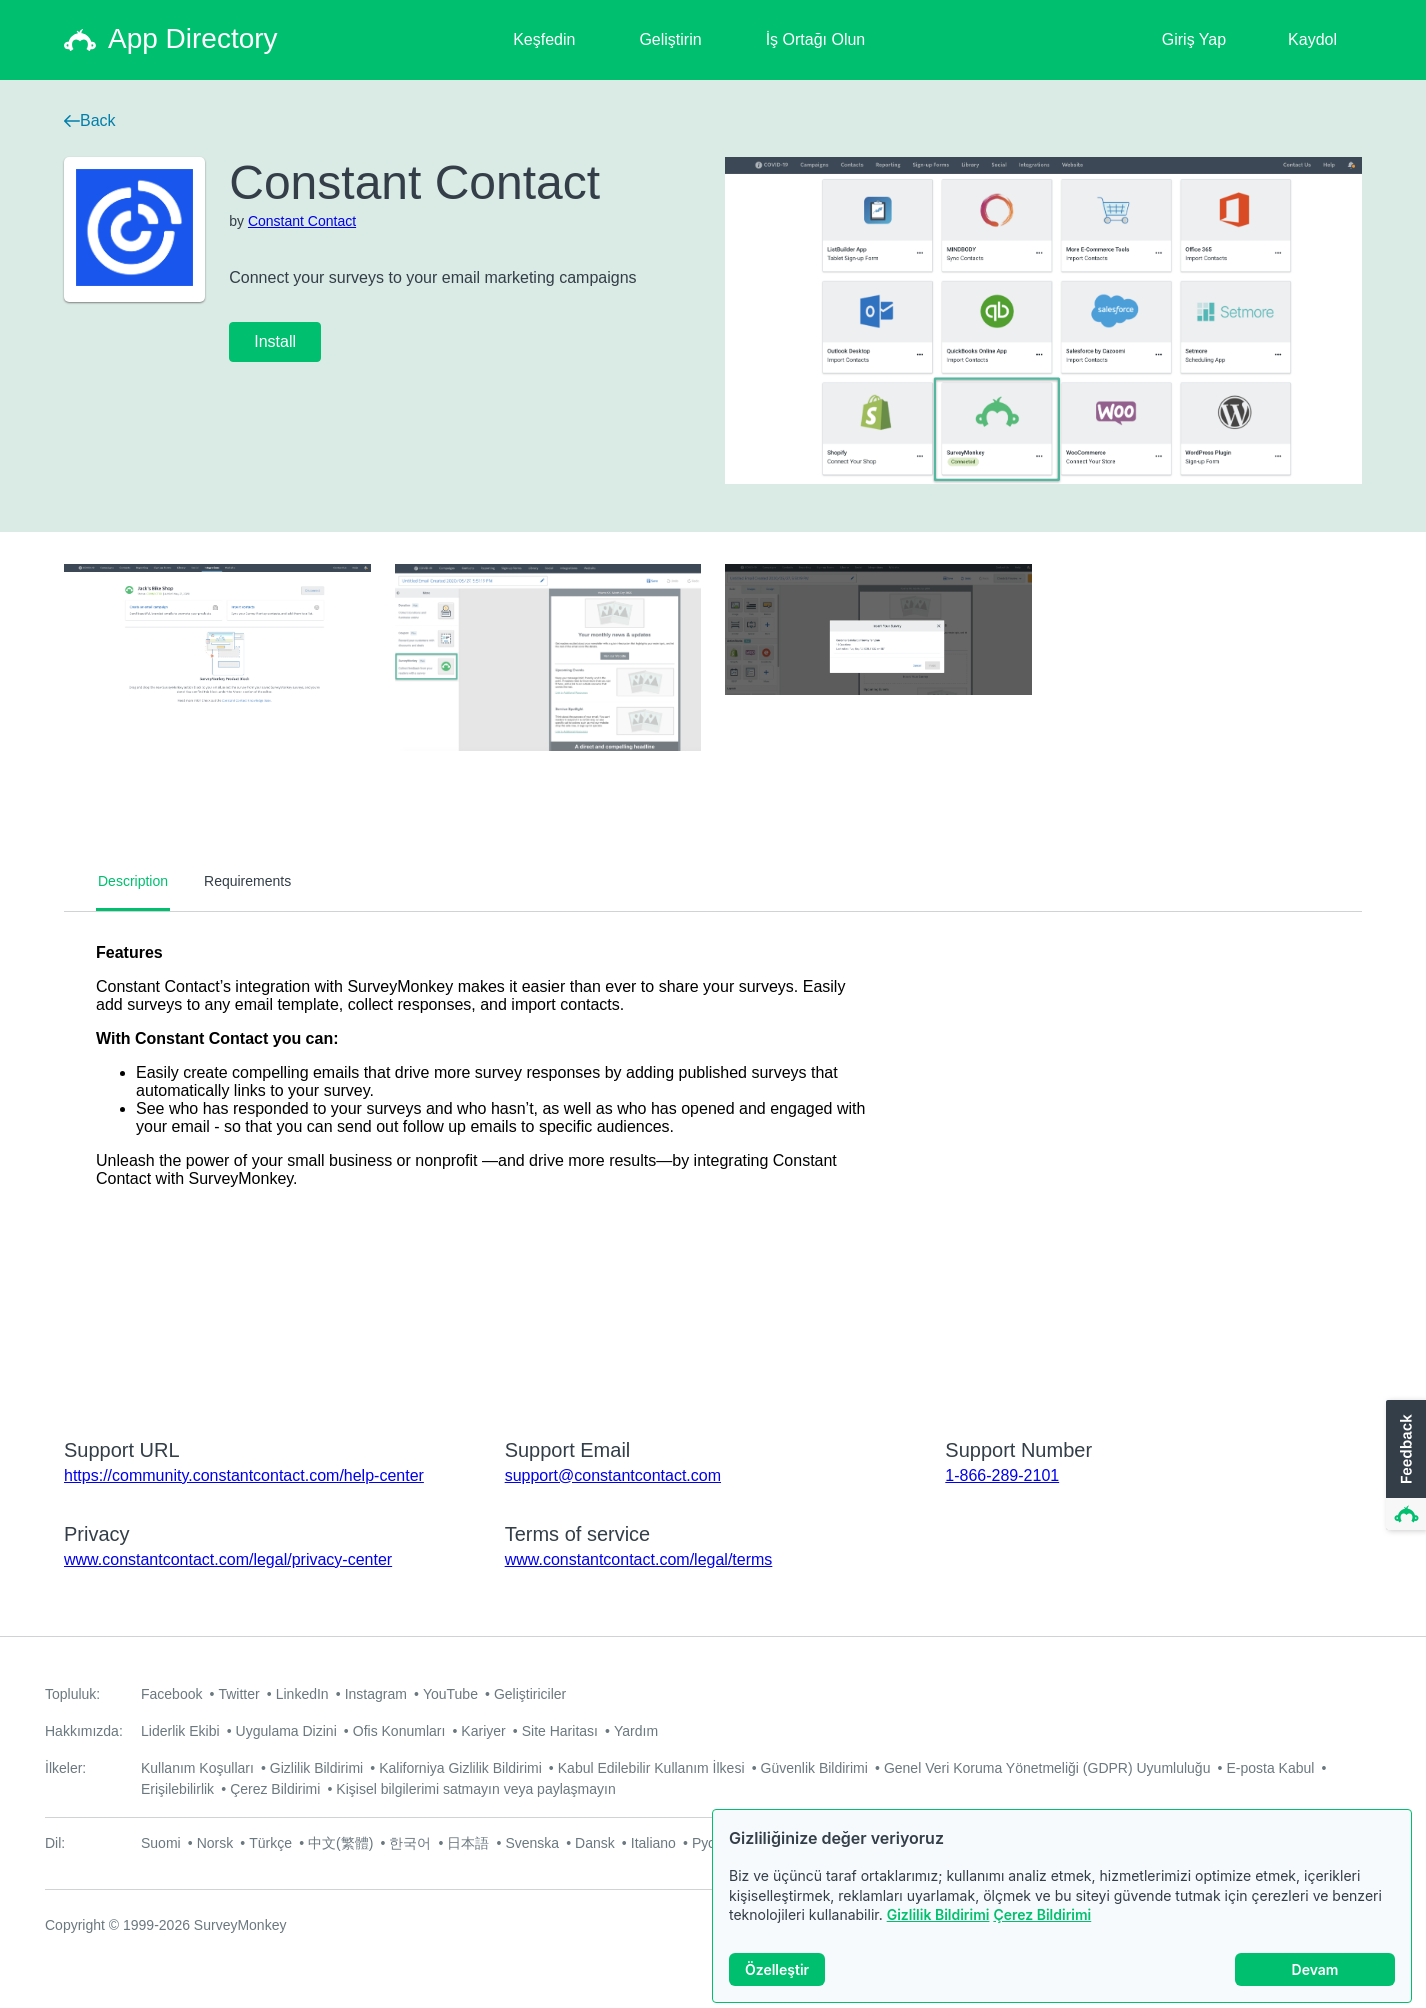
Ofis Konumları (399, 1731)
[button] (1404, 1466)
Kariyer (483, 1731)
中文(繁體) (340, 1843)
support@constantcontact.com (613, 1475)
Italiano (653, 1843)
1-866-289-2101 (1002, 1475)
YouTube (450, 1694)
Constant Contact (302, 221)
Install (275, 341)
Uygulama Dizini (286, 1731)
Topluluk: (72, 1694)
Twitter (238, 1694)
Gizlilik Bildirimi (938, 1914)
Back (90, 120)
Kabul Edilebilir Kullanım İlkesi (651, 1768)
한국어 (410, 1843)
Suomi (161, 1843)
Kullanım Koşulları (197, 1768)
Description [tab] (133, 881)
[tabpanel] (713, 1162)
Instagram (376, 1694)
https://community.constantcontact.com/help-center (244, 1475)
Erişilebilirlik (177, 1789)
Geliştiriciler (530, 1694)
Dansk (595, 1843)
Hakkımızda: (84, 1731)
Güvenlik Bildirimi (814, 1768)
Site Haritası (560, 1731)
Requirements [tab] (247, 881)
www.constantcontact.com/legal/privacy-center (228, 1559)
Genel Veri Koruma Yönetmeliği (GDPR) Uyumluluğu (1047, 1768)
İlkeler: (65, 1768)
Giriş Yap (1194, 39)
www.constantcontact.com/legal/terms (639, 1559)
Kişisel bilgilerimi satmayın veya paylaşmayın (475, 1789)
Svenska (532, 1843)
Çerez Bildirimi (1042, 1914)
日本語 (468, 1843)
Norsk (215, 1843)
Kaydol (1312, 39)
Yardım (636, 1731)
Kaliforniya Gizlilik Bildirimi (460, 1768)
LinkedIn (302, 1694)
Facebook (171, 1694)
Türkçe (270, 1843)
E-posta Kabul (1270, 1768)
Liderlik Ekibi (180, 1731)
